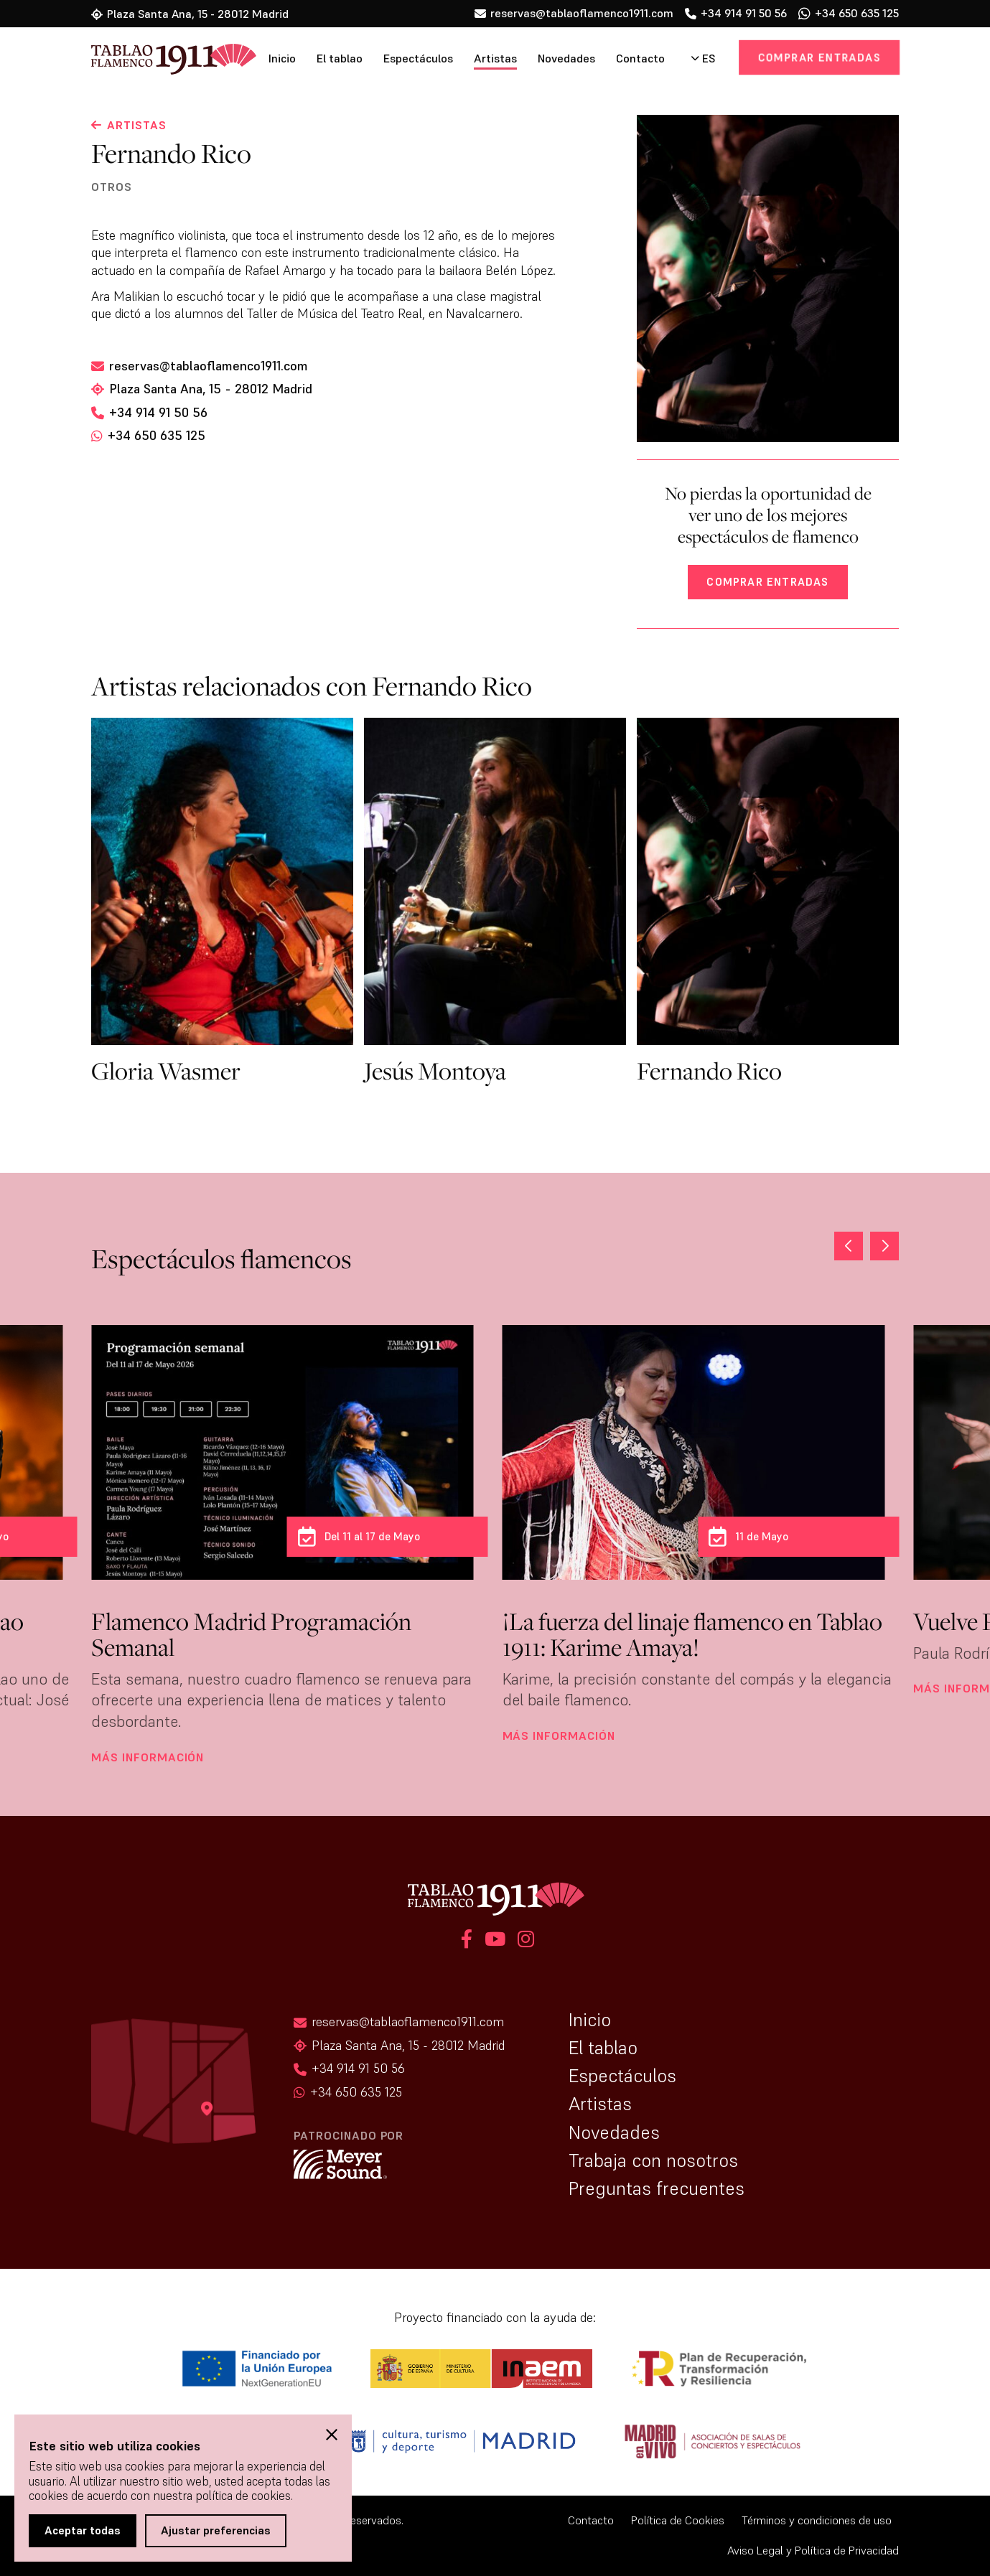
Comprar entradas (819, 57)
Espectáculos (418, 58)
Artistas (495, 58)
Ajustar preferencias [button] (216, 2530)
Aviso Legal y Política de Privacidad (813, 2550)
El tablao (340, 58)
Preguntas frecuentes (656, 2188)
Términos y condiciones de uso (817, 2520)
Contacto (640, 58)
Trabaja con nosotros (653, 2160)
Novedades (566, 58)
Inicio (282, 58)
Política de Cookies (677, 2520)
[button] (884, 1246)
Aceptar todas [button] (83, 2530)
